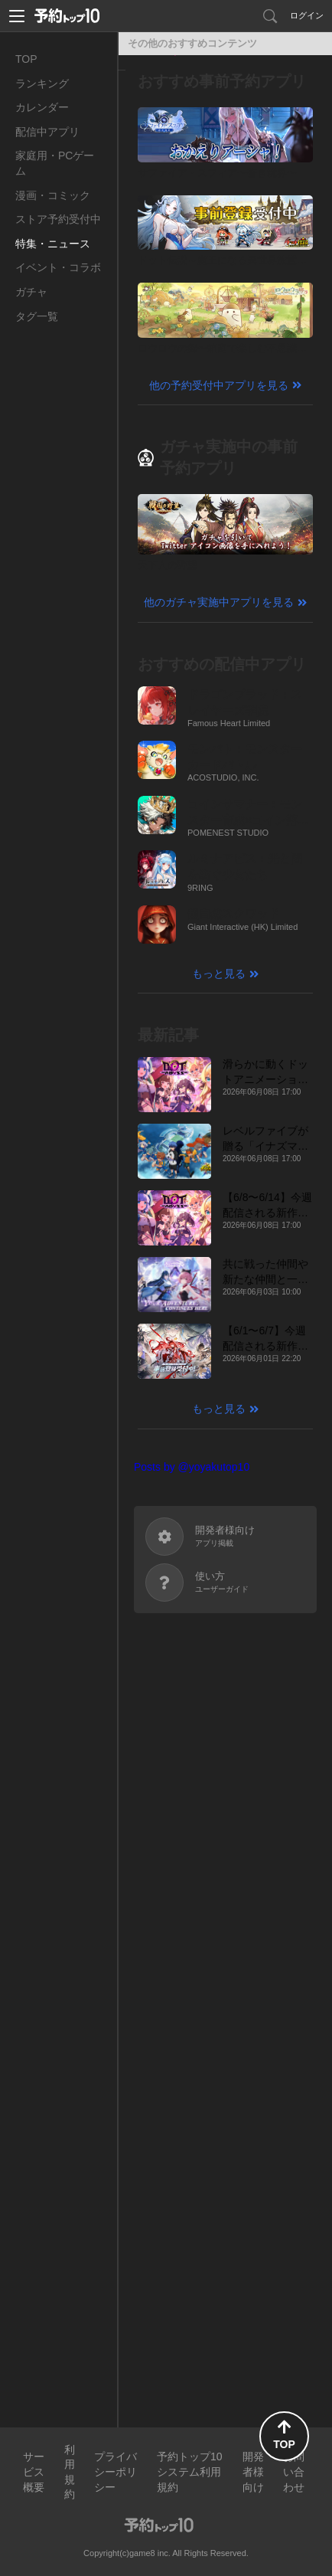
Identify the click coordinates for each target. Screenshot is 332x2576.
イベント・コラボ (58, 267)
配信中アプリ (47, 132)
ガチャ (31, 292)
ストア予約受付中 (58, 219)
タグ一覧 (36, 316)
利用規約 (69, 2472)
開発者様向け (253, 2471)
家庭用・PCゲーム (54, 163)
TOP (26, 59)
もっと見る (219, 973)
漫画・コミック (52, 195)
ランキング (42, 83)
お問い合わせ (293, 2471)
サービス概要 (33, 2471)
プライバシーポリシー (115, 2471)
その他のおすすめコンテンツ (192, 43)
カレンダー (42, 107)
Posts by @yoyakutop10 (191, 1467)
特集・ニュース (52, 243)
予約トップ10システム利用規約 (190, 2471)
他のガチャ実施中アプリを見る (219, 602)
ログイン (307, 15)
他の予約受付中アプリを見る (218, 385)
